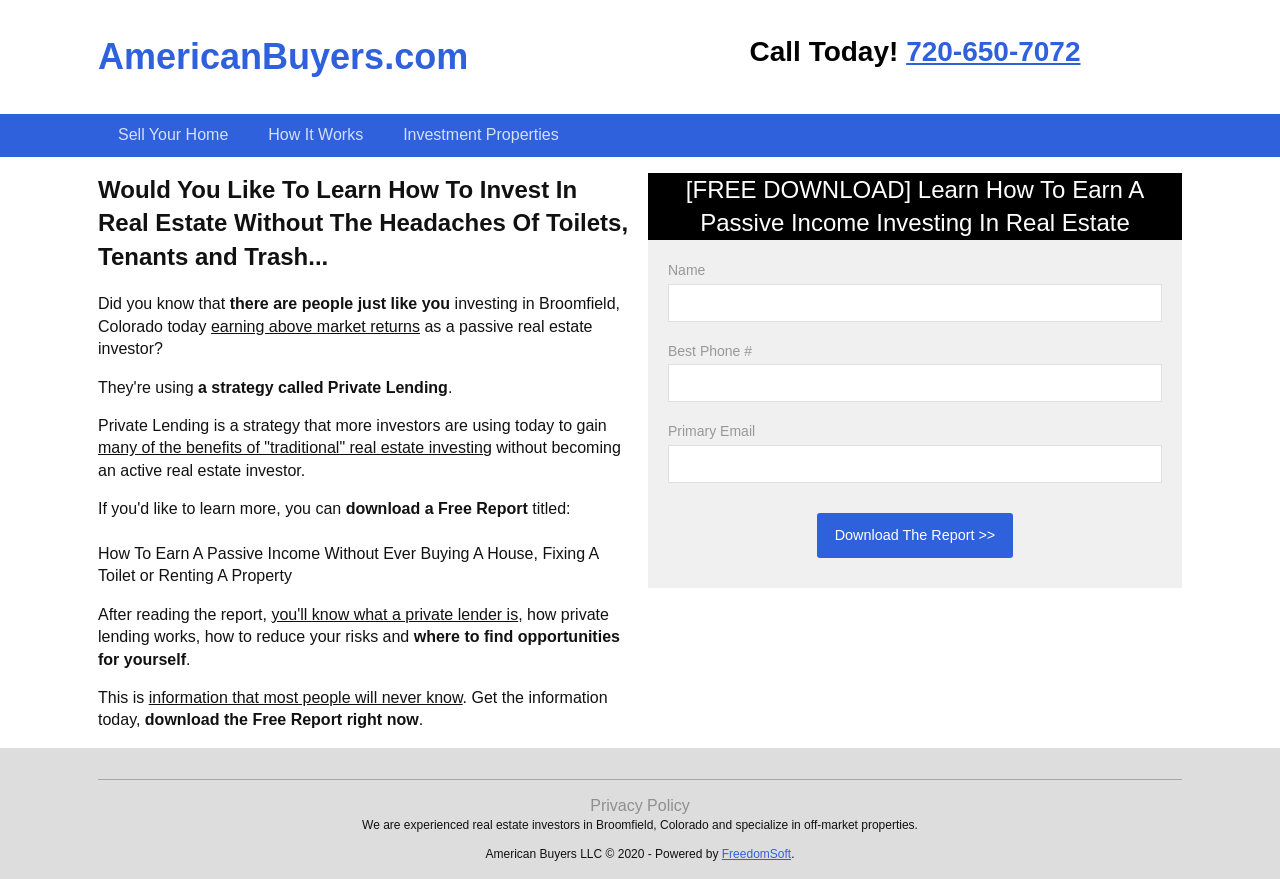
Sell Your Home (173, 134)
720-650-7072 (993, 51)
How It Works (315, 134)
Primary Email (711, 431)
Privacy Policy (640, 805)
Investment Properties (481, 134)
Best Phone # (710, 351)
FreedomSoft (756, 854)
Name (686, 270)
